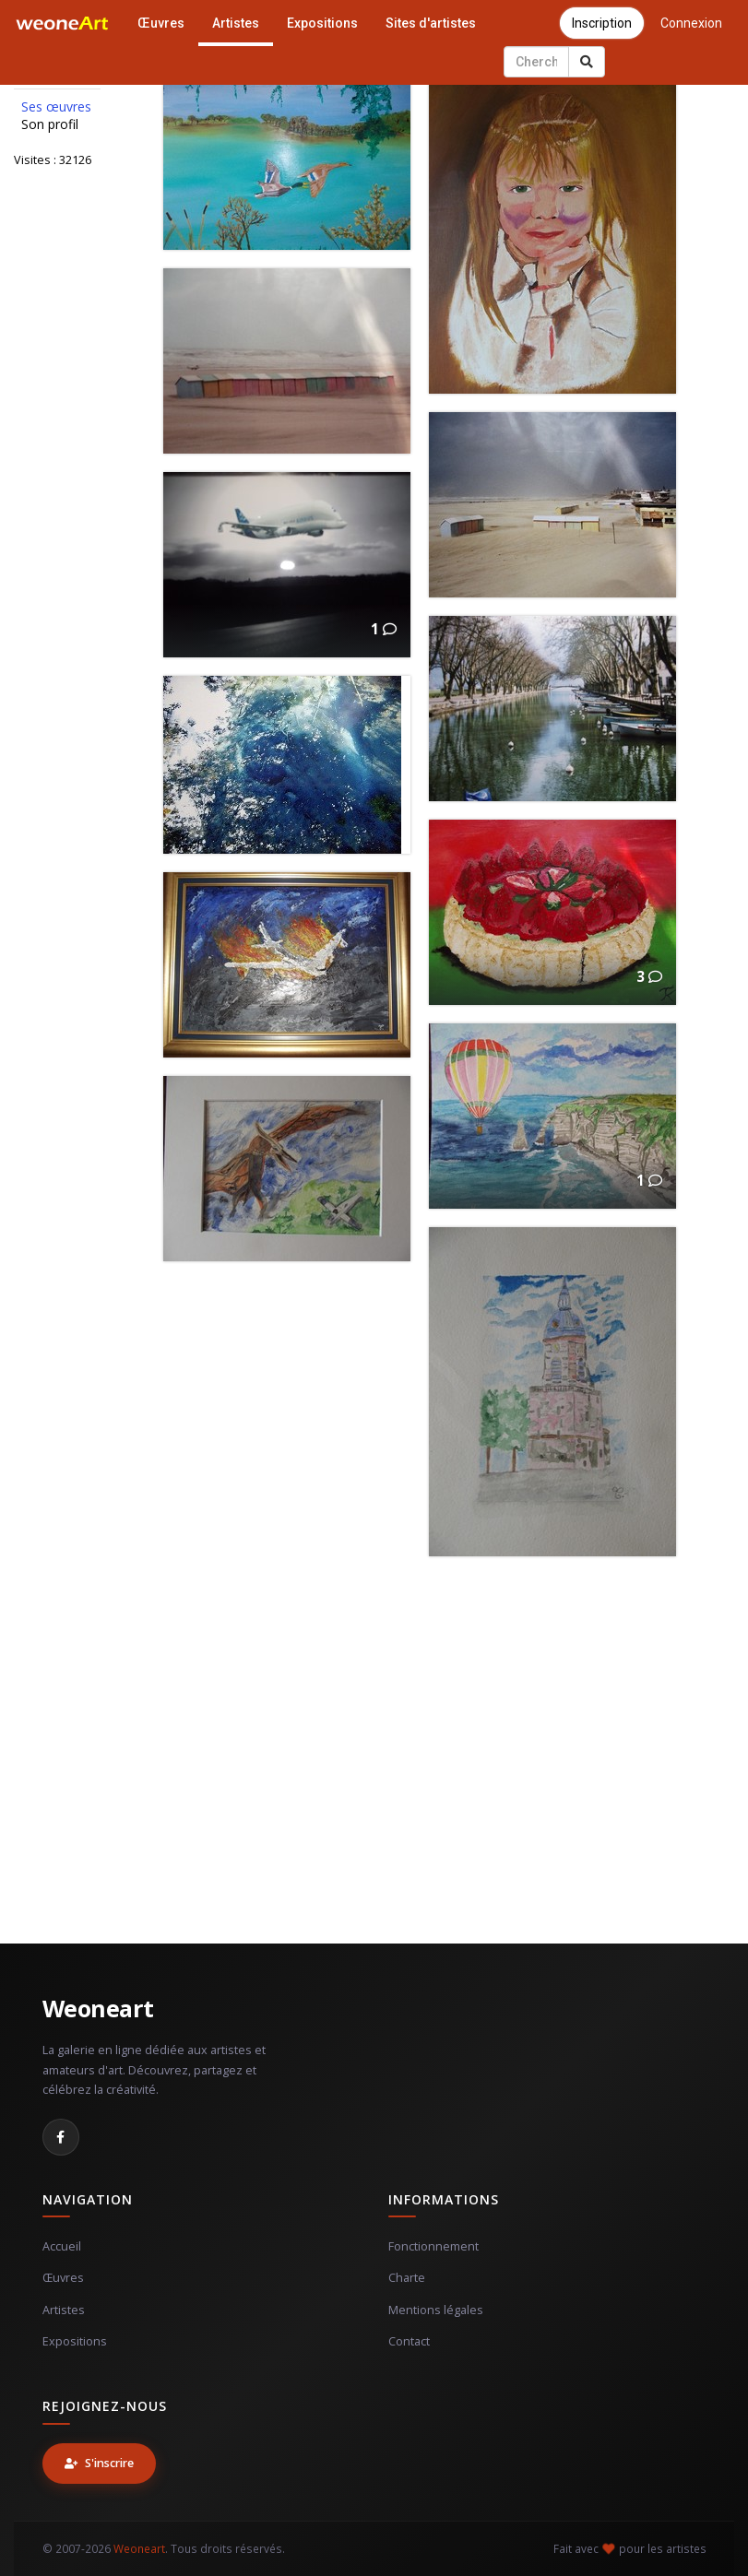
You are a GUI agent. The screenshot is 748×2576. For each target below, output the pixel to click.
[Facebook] (60, 2137)
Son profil (49, 124)
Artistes (235, 23)
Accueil (61, 2246)
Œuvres (160, 23)
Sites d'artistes (431, 23)
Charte (406, 2278)
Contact (409, 2341)
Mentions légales (435, 2310)
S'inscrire (99, 2463)
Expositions (322, 23)
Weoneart (98, 2008)
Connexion (691, 23)
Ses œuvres (56, 107)
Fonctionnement (433, 2246)
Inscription (602, 23)
